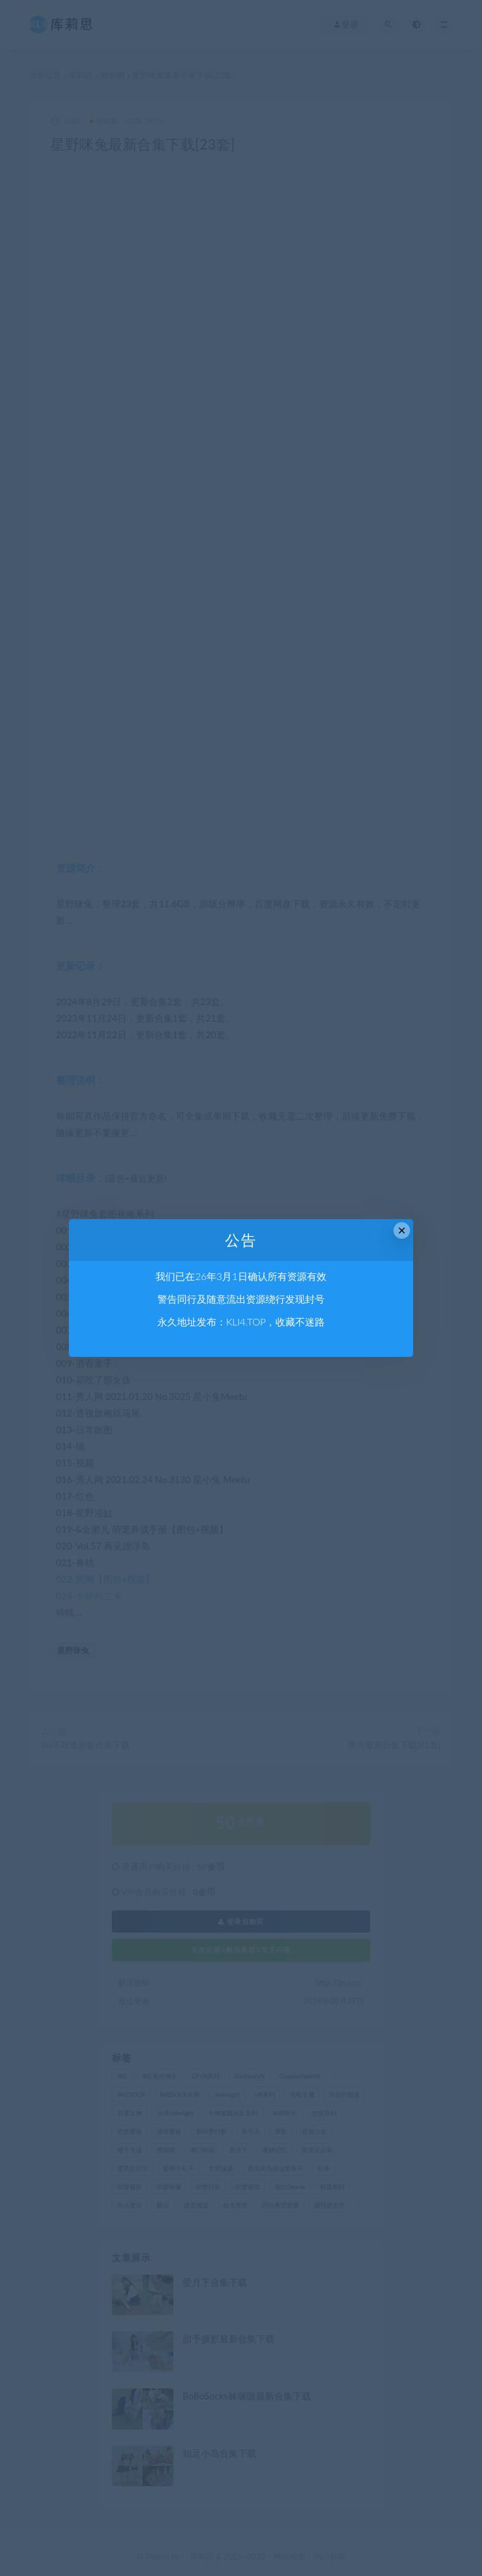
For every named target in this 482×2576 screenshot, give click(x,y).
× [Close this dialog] (402, 1230)
